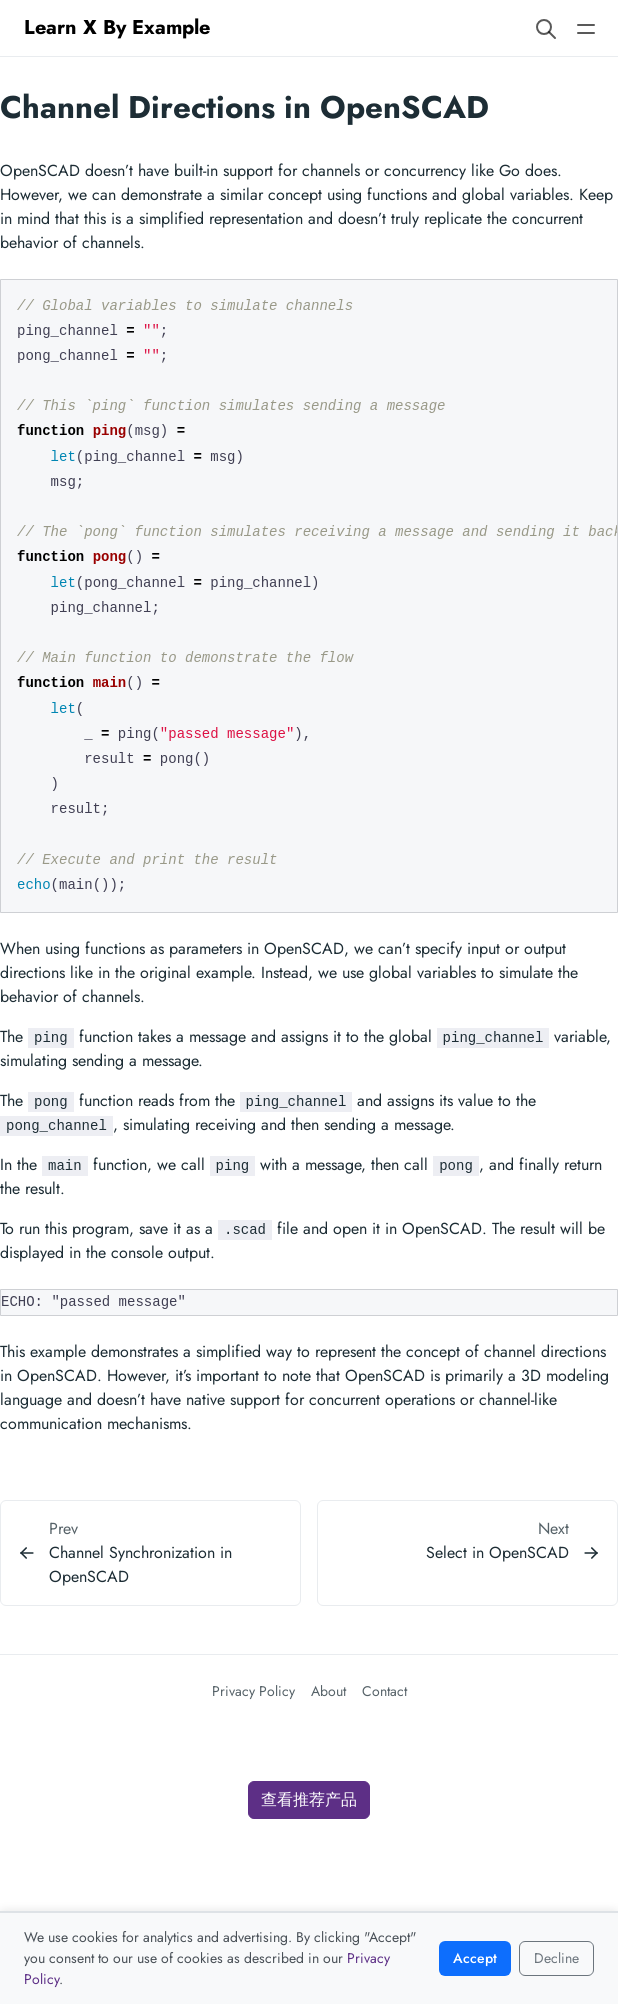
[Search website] (546, 27)
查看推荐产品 (309, 1799)
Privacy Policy (253, 1691)
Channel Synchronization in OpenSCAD (140, 1564)
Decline (556, 1958)
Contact (384, 1691)
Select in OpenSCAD (497, 1552)
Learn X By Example (117, 27)
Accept (475, 1958)
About (328, 1691)
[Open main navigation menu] (586, 27)
